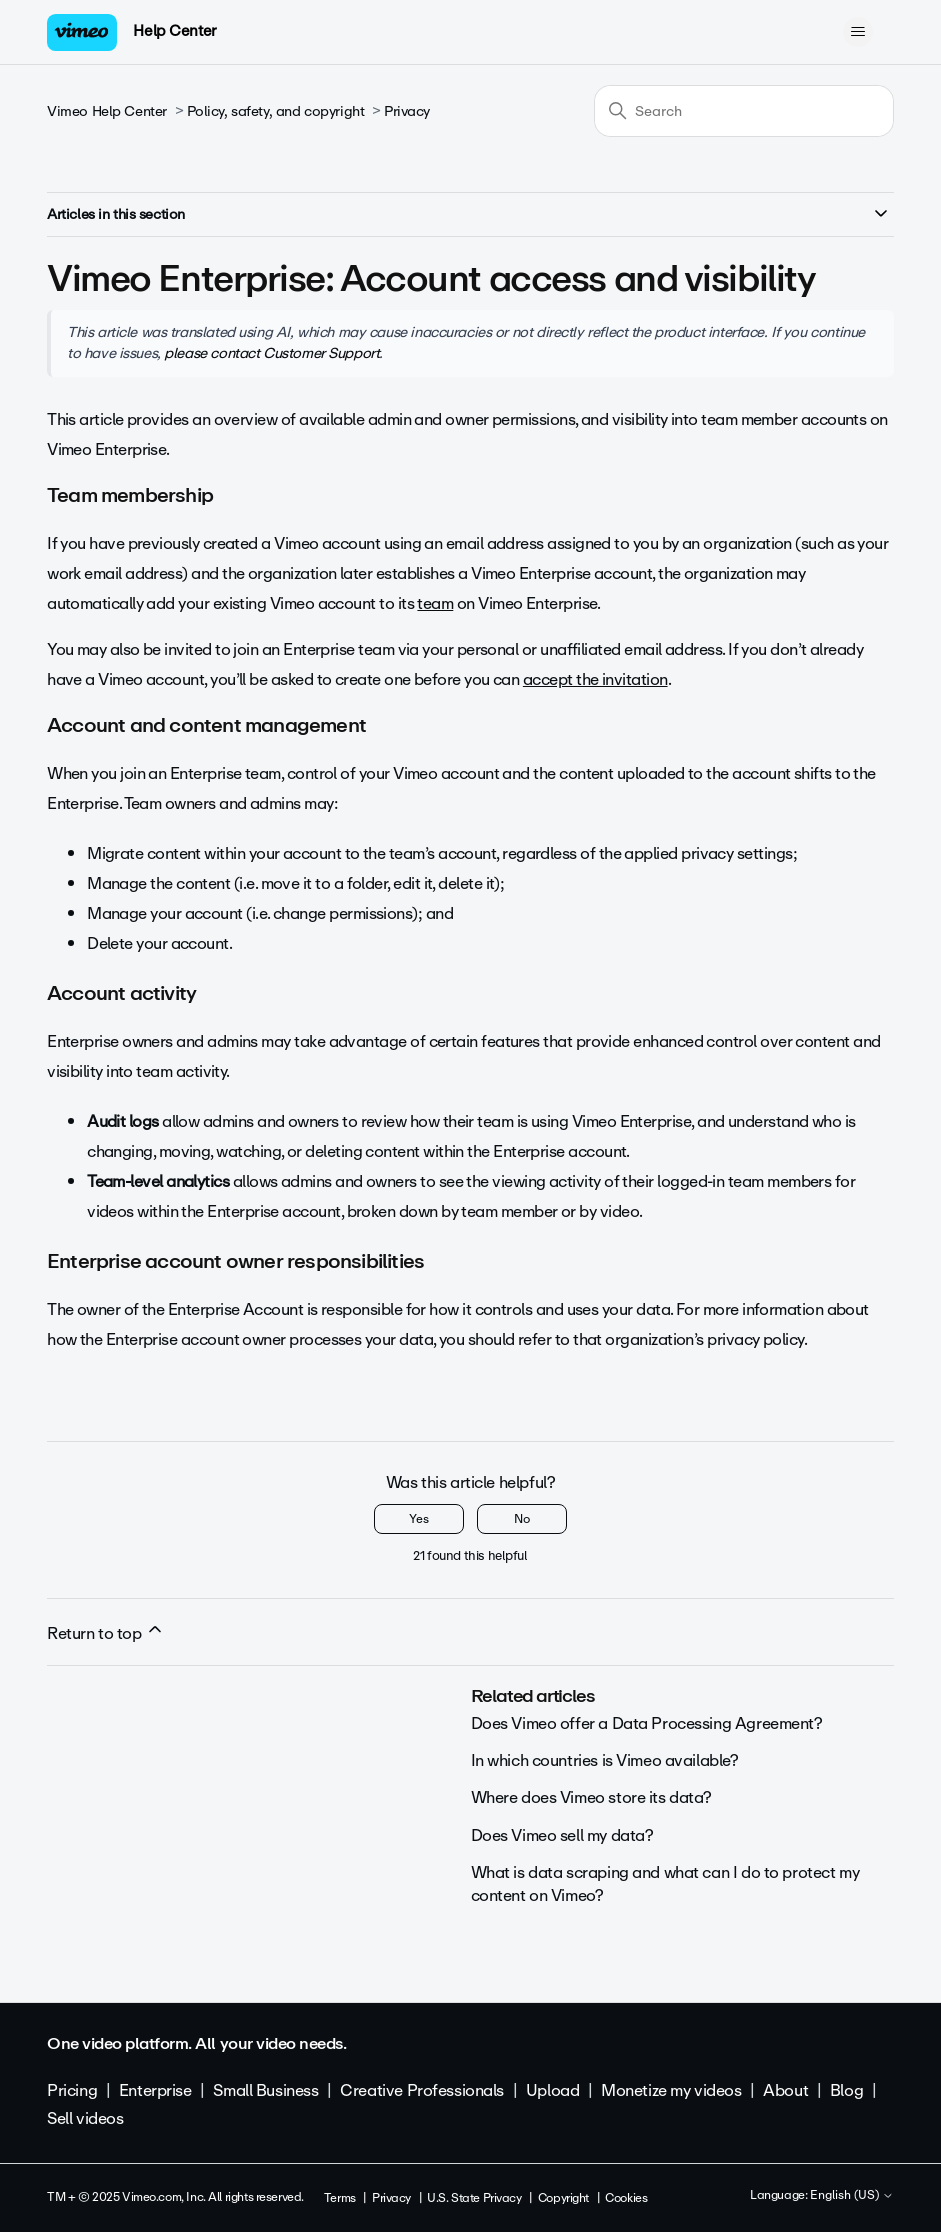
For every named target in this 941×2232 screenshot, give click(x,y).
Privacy (407, 111)
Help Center (174, 31)
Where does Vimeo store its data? (592, 1797)
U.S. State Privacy (474, 2198)
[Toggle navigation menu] (858, 32)
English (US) (852, 2196)
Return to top (106, 1633)
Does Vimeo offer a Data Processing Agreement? (647, 1723)
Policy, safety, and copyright (276, 111)
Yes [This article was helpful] (419, 1519)
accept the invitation (595, 679)
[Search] (744, 111)
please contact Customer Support (271, 353)
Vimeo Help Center (107, 111)
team (435, 603)
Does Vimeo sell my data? (562, 1835)
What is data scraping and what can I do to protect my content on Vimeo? (665, 1883)
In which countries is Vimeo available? (605, 1760)
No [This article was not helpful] (522, 1519)
